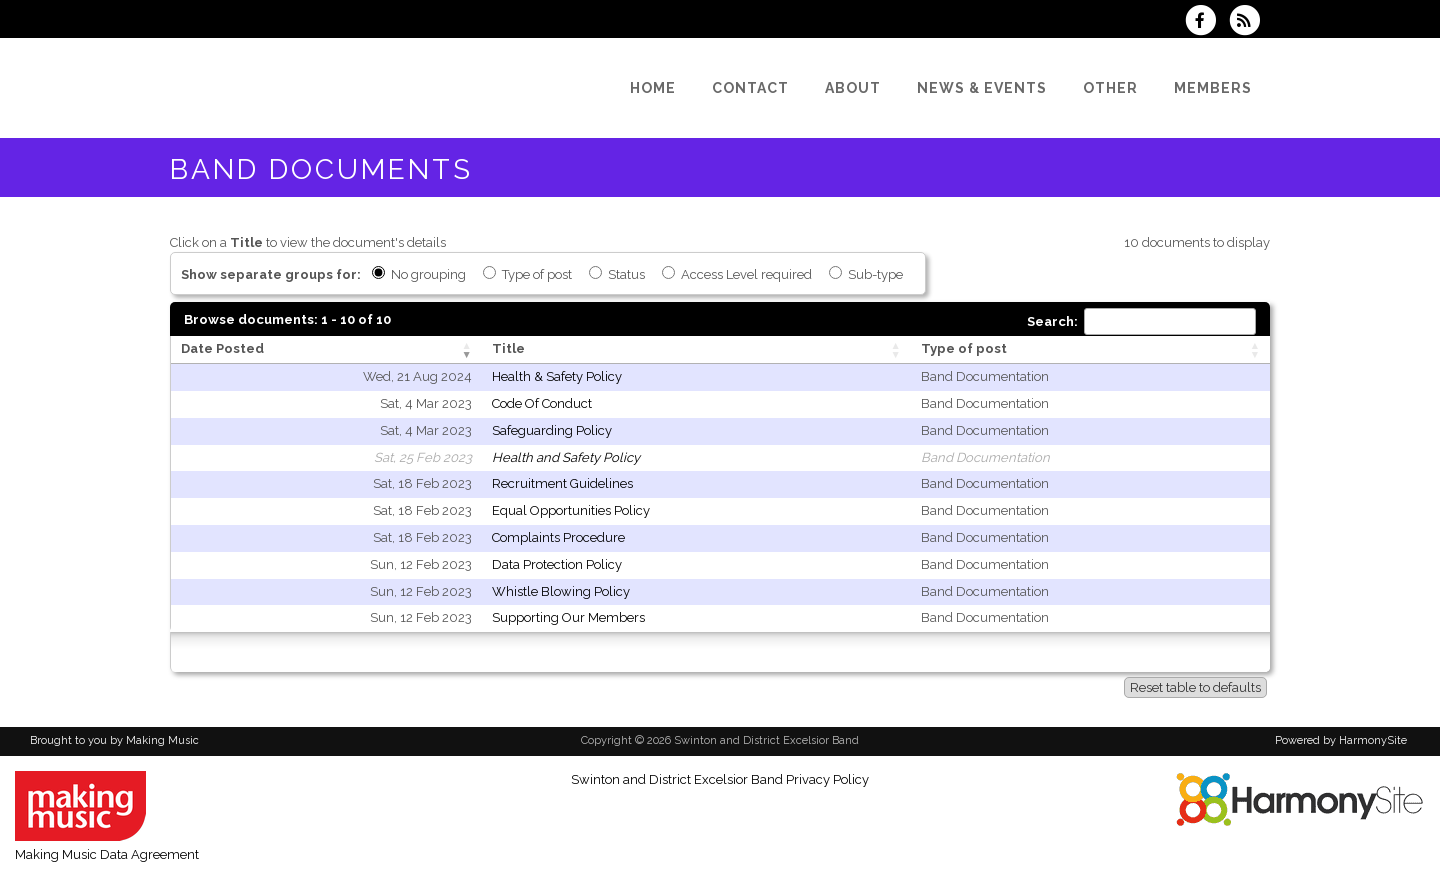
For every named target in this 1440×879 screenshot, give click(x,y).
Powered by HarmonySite (1341, 740)
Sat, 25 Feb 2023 (423, 457)
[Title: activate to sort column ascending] (696, 350)
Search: (1141, 321)
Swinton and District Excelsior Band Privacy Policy (720, 779)
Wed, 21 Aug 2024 (417, 376)
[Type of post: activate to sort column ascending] (1090, 350)
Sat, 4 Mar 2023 (426, 403)
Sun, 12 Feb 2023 (421, 564)
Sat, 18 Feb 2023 (422, 483)
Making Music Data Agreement (107, 854)
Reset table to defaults (1195, 687)
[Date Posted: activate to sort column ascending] (326, 350)
